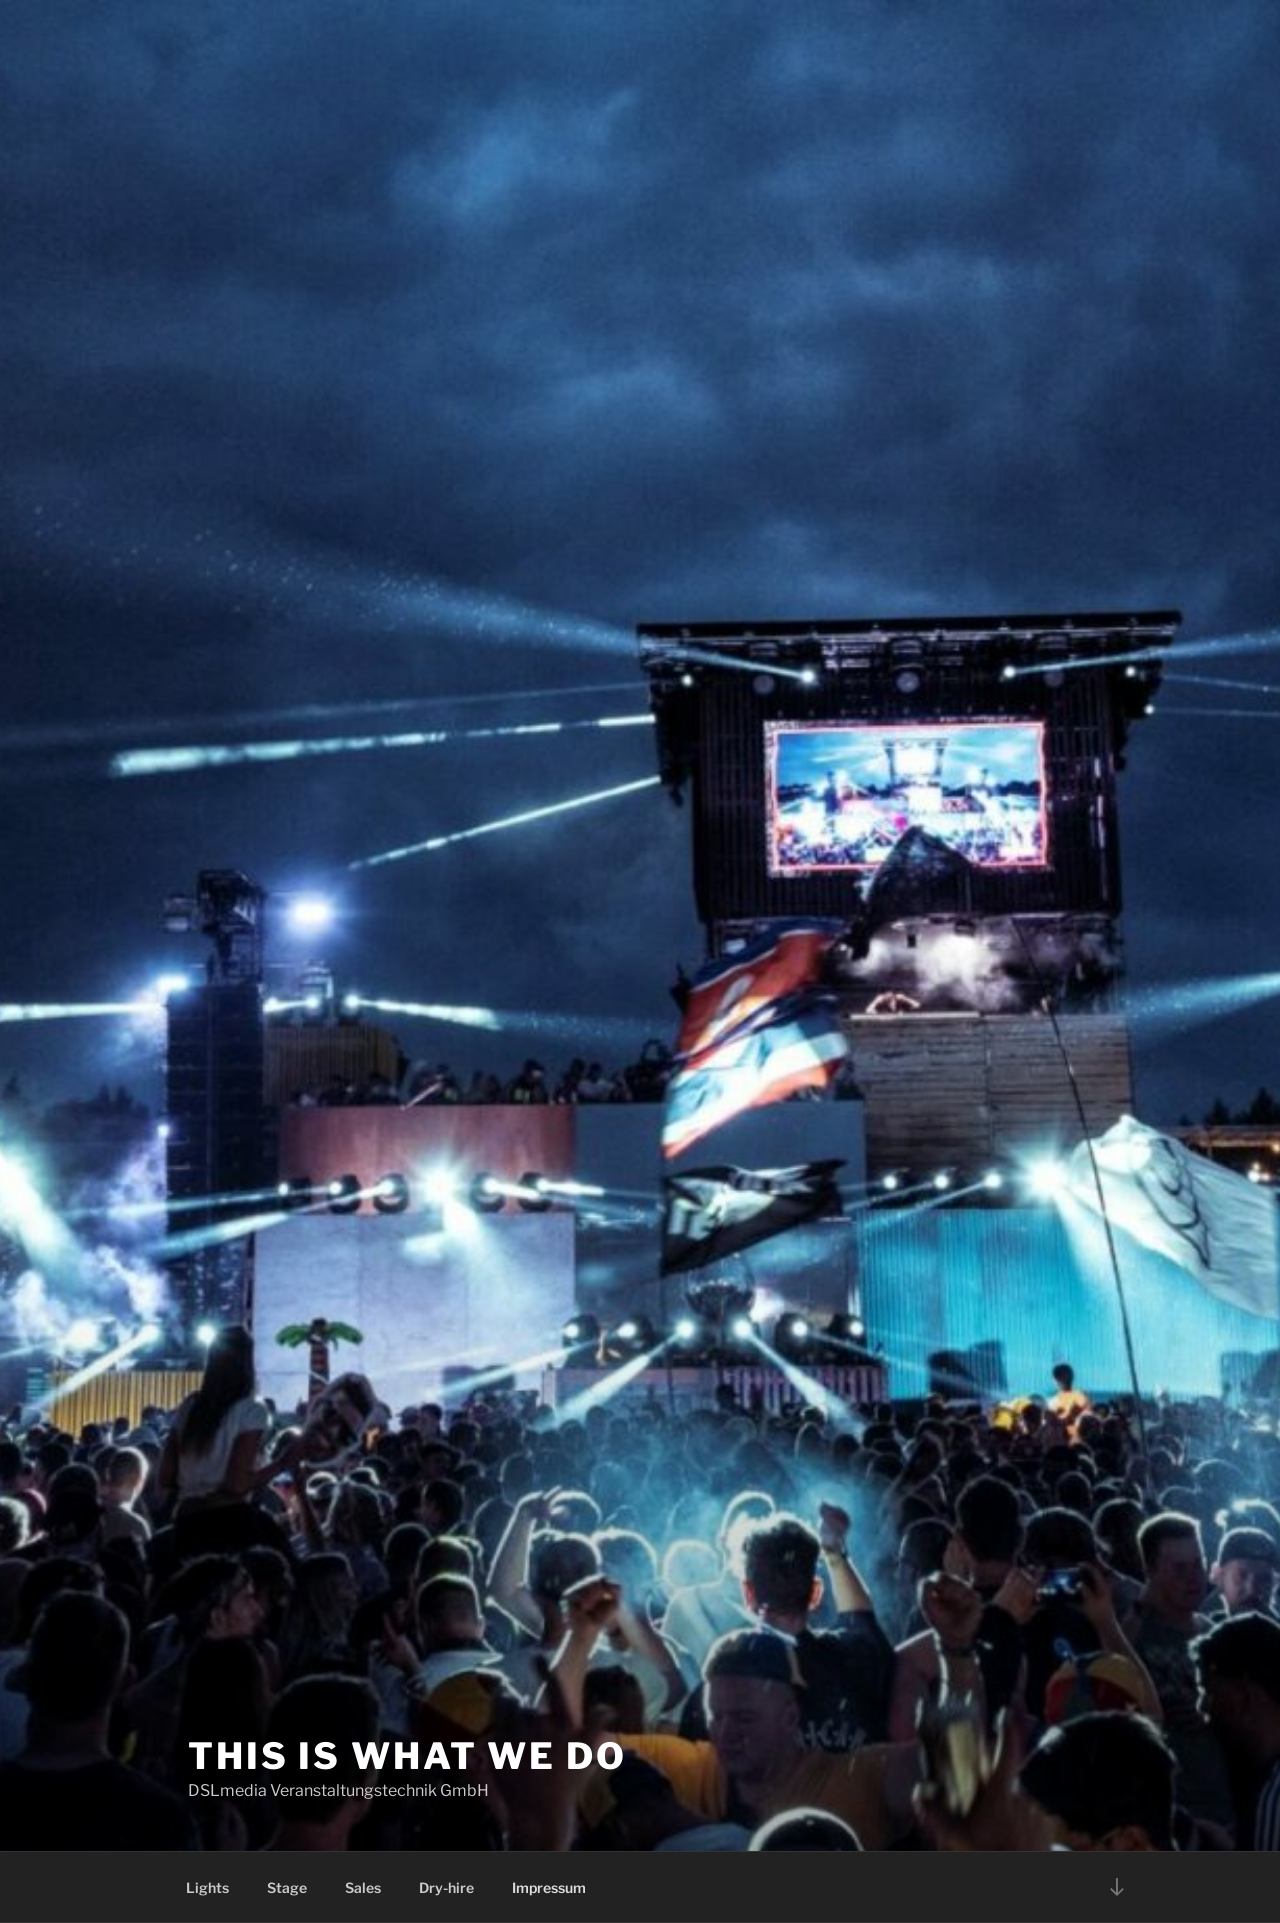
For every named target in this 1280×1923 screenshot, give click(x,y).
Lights (207, 1887)
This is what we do (407, 1756)
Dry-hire (446, 1887)
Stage (287, 1887)
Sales (363, 1887)
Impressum (549, 1887)
